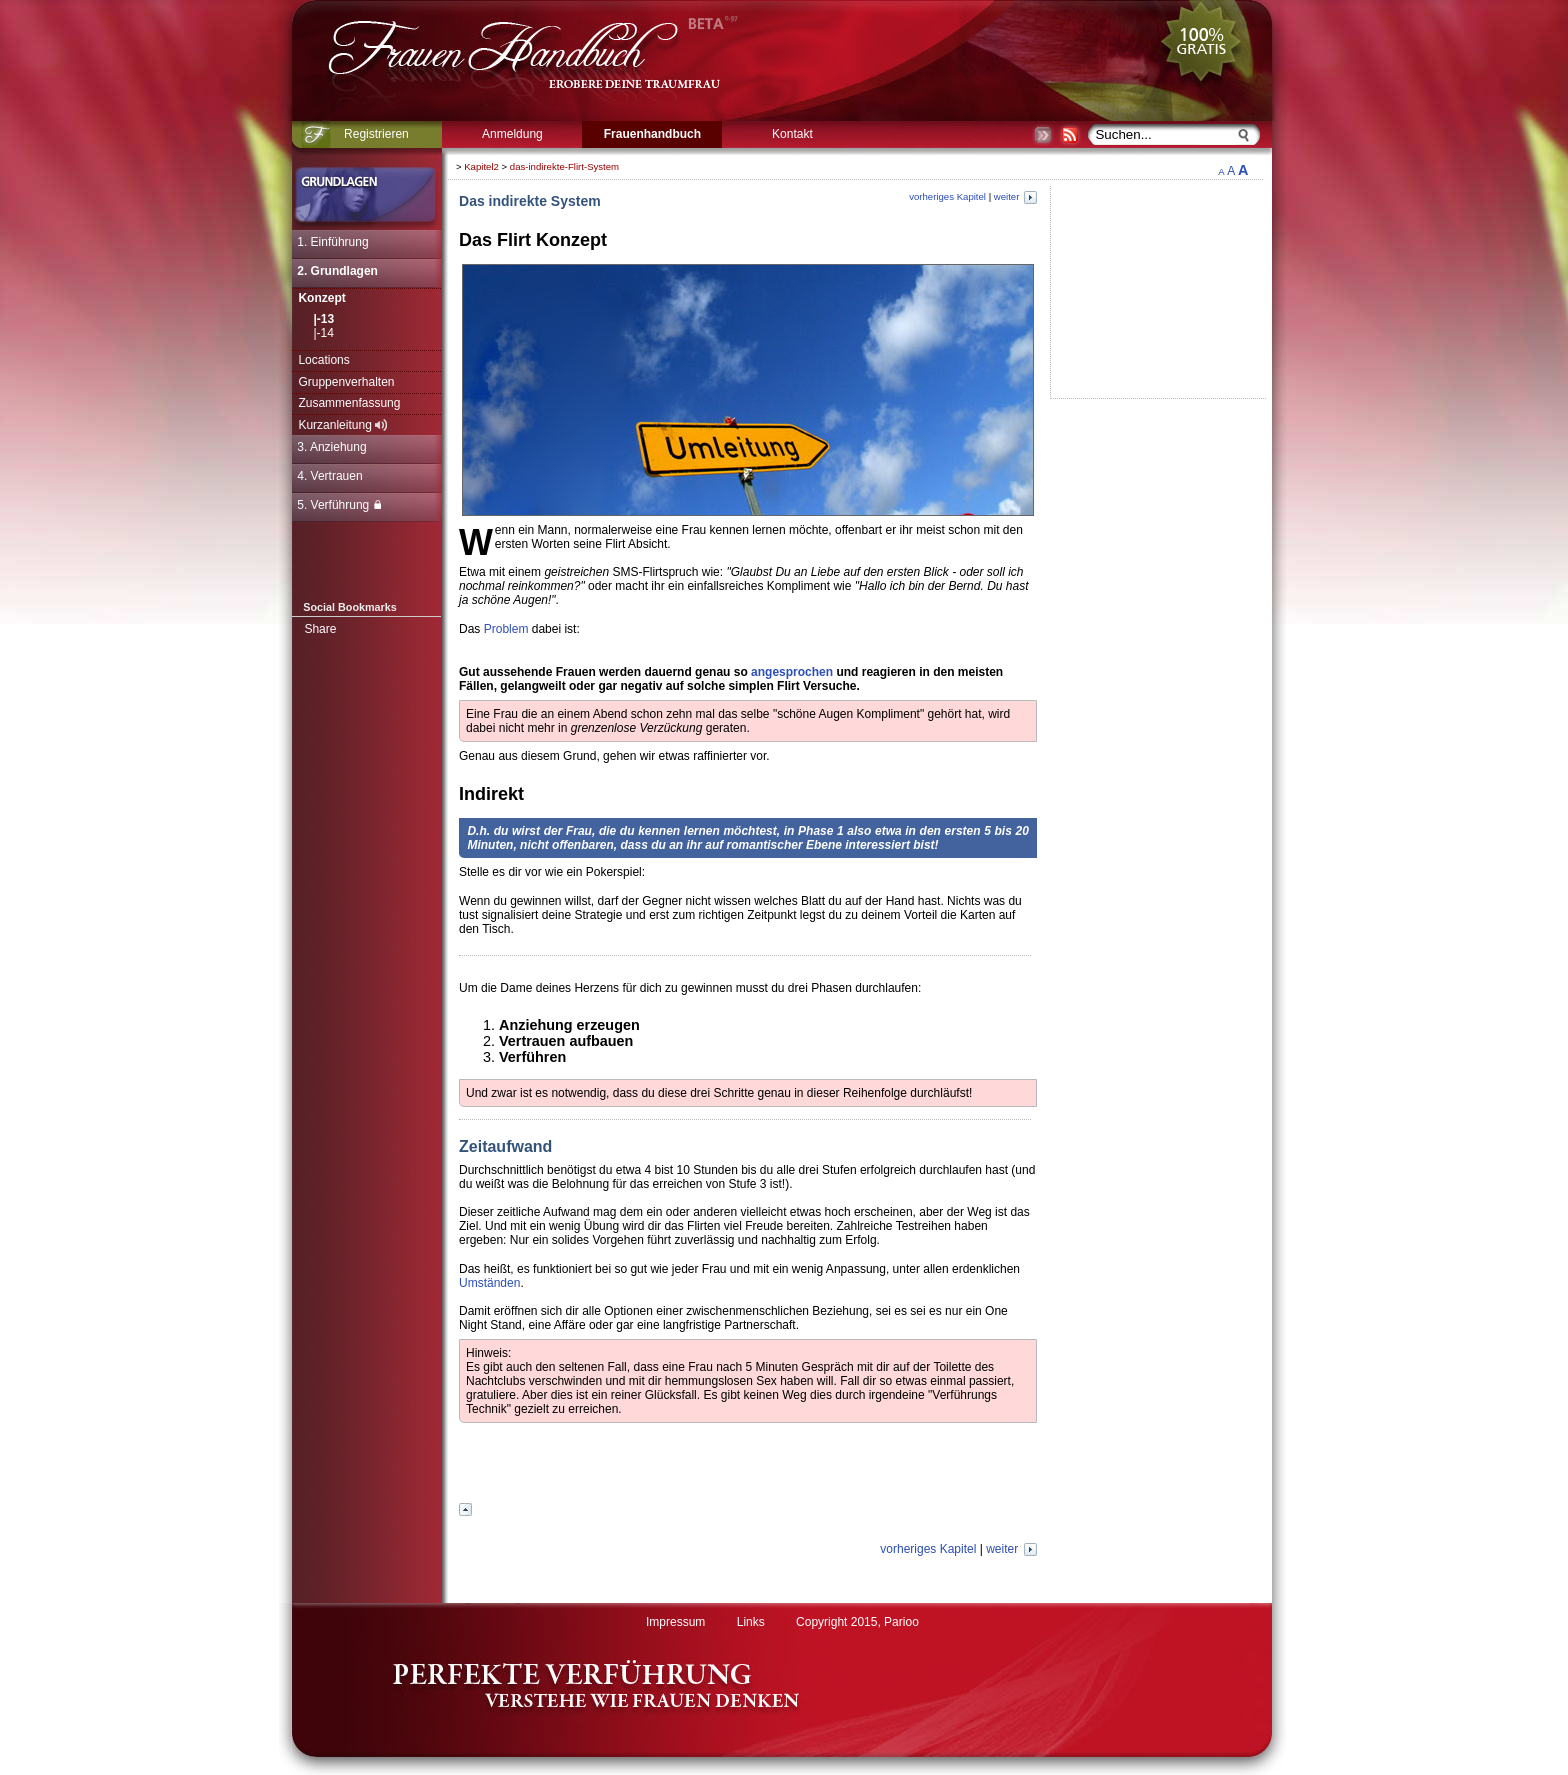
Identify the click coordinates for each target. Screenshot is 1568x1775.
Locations (323, 360)
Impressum (675, 1622)
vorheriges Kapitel (947, 196)
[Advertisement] (1332, 455)
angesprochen (792, 672)
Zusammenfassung (349, 403)
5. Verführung (339, 505)
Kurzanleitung (342, 425)
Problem (506, 629)
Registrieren (376, 134)
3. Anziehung (331, 447)
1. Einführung (332, 242)
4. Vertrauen (329, 476)
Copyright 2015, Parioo (857, 1622)
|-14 (323, 333)
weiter (1015, 196)
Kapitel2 (481, 166)
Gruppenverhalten (346, 382)
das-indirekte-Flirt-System (564, 166)
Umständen (489, 1283)
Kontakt (792, 134)
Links (751, 1622)
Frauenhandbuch (652, 134)
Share (320, 629)
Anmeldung (512, 134)
